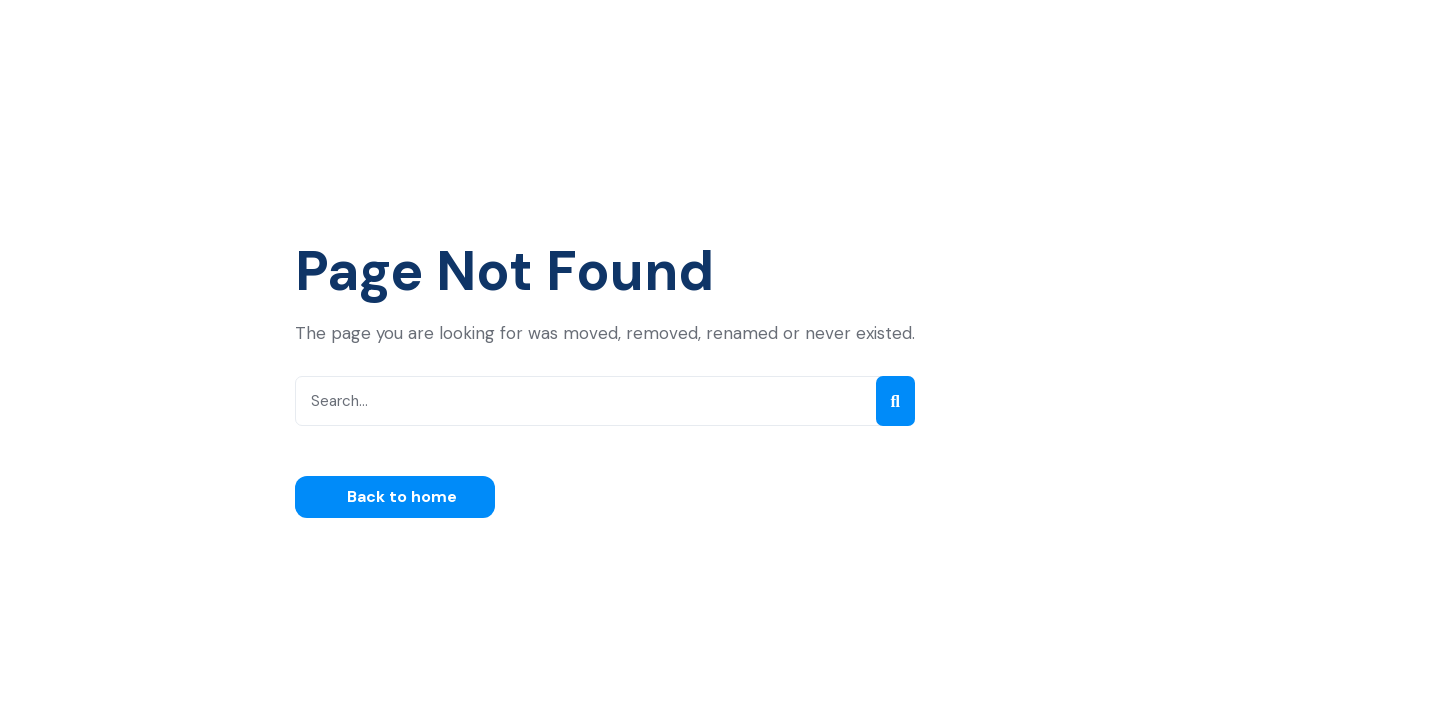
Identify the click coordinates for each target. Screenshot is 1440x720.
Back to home (400, 496)
